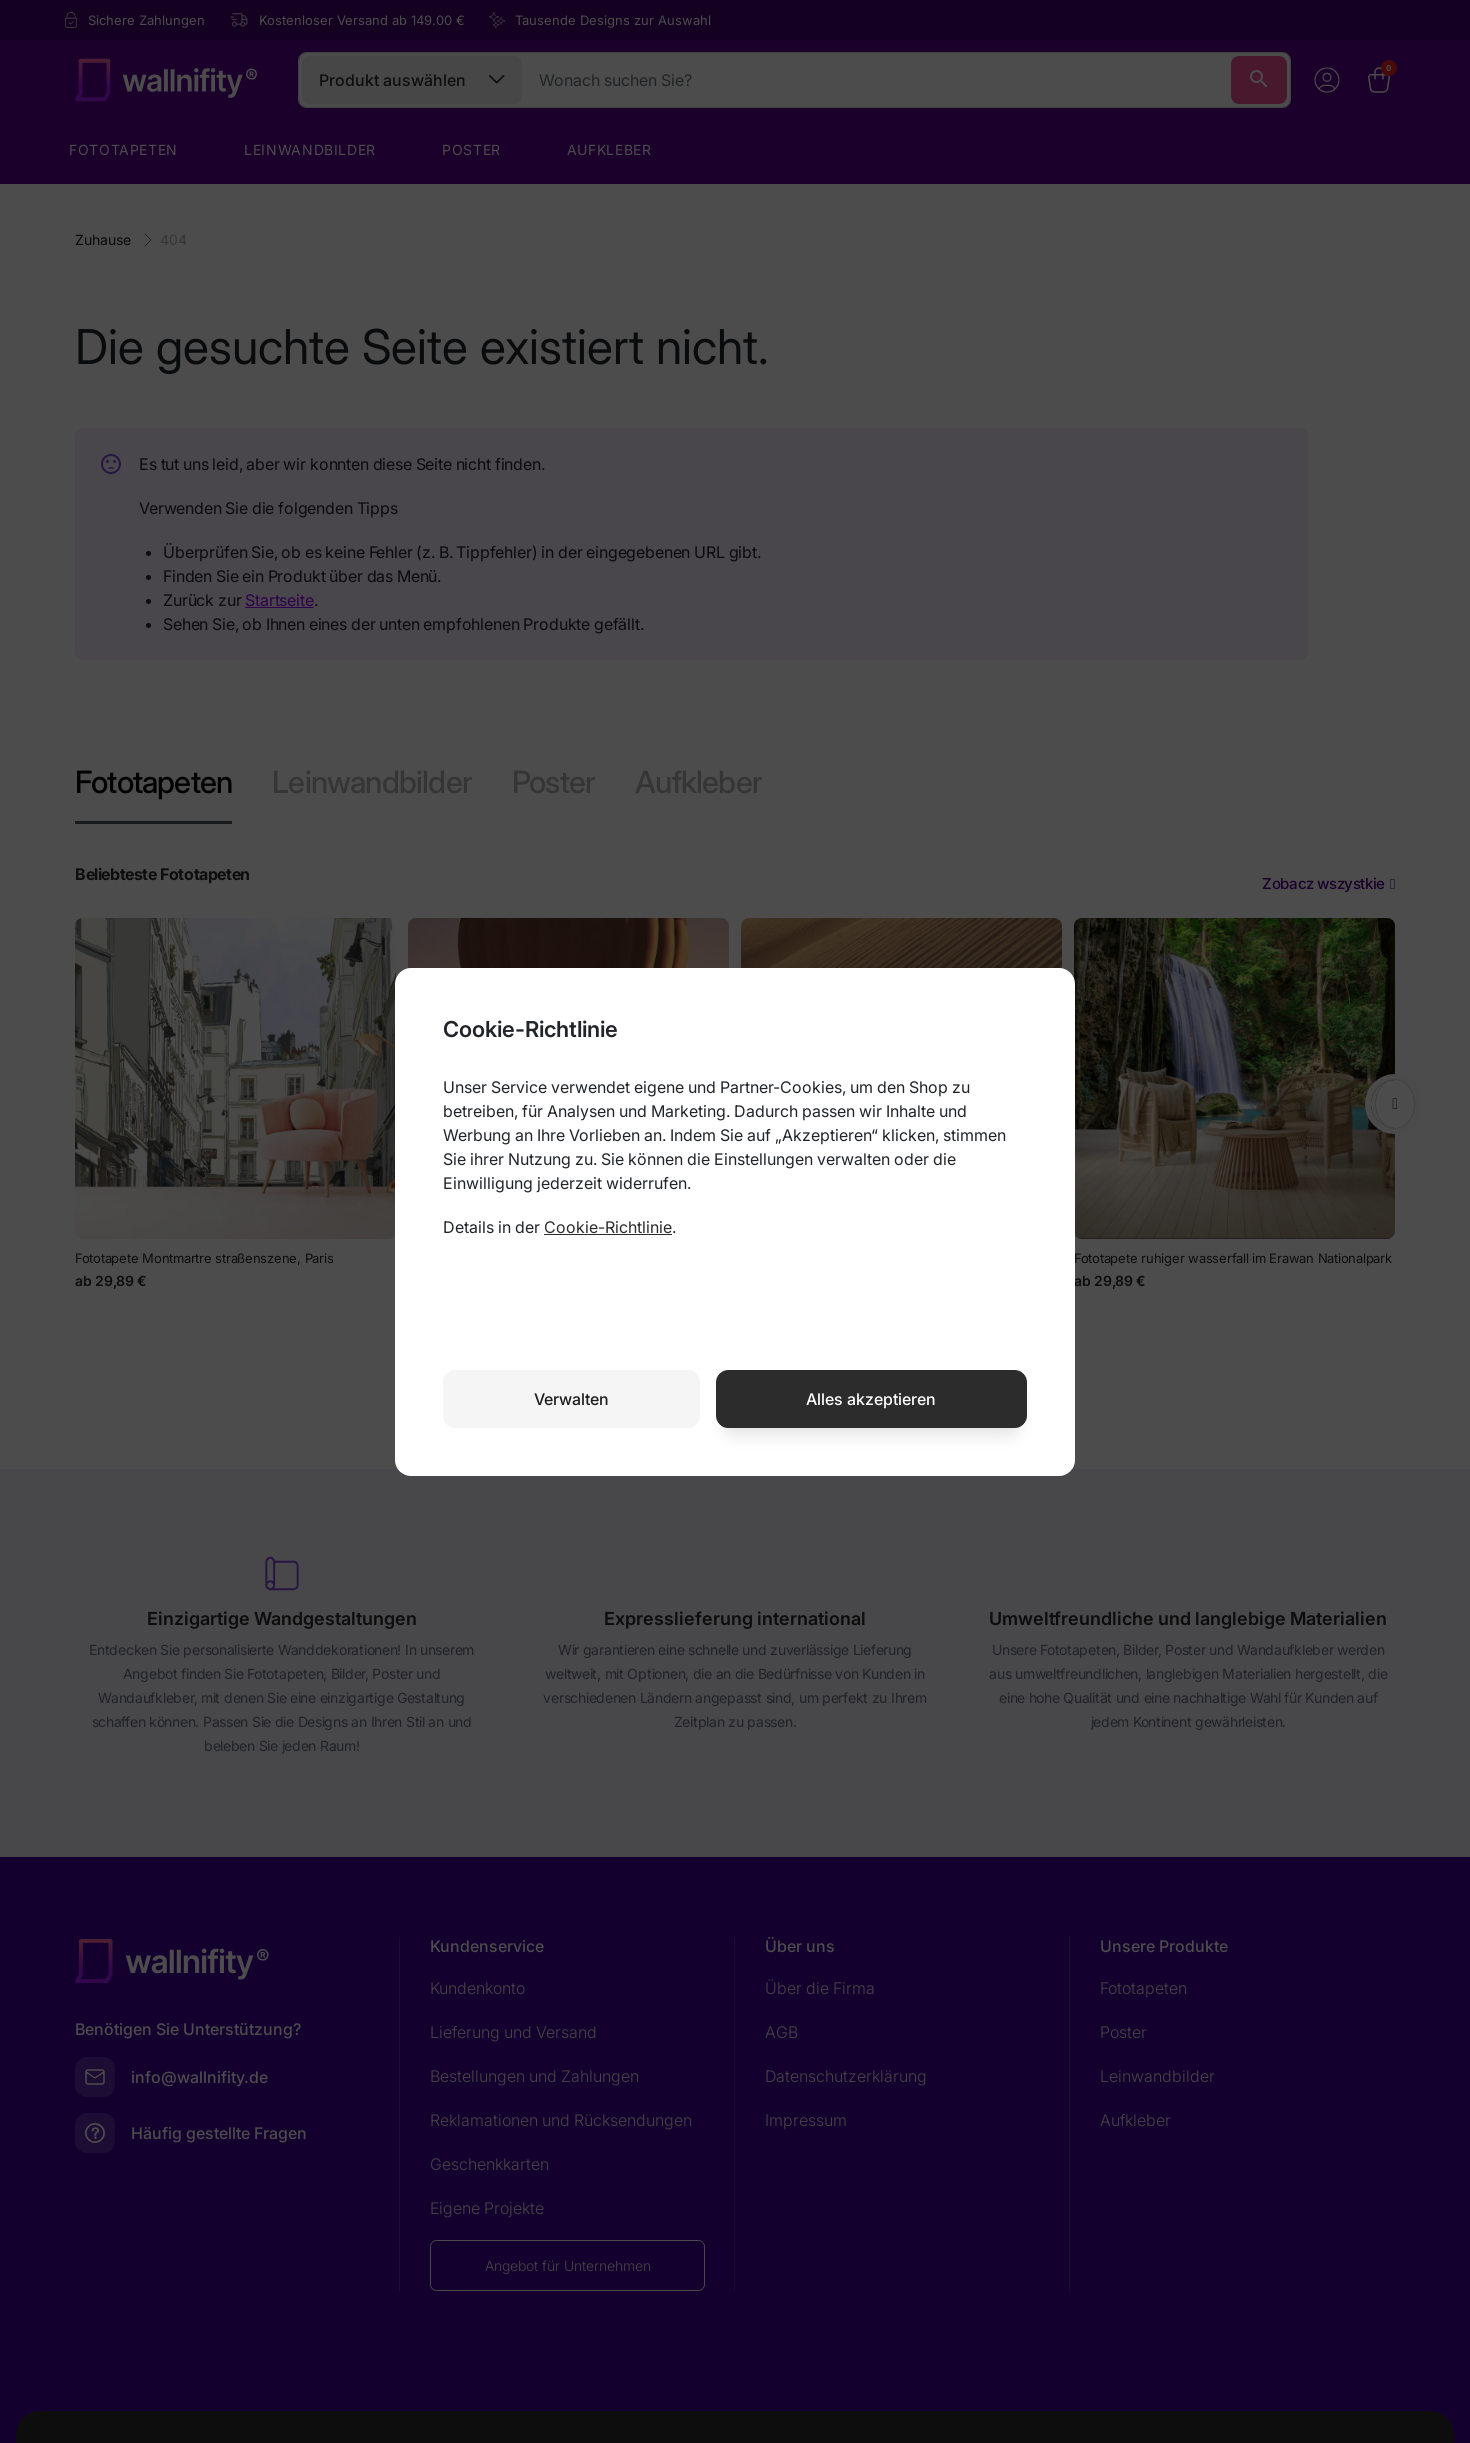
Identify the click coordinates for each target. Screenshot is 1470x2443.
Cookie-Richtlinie (608, 1227)
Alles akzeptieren (871, 1399)
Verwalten (571, 1399)
